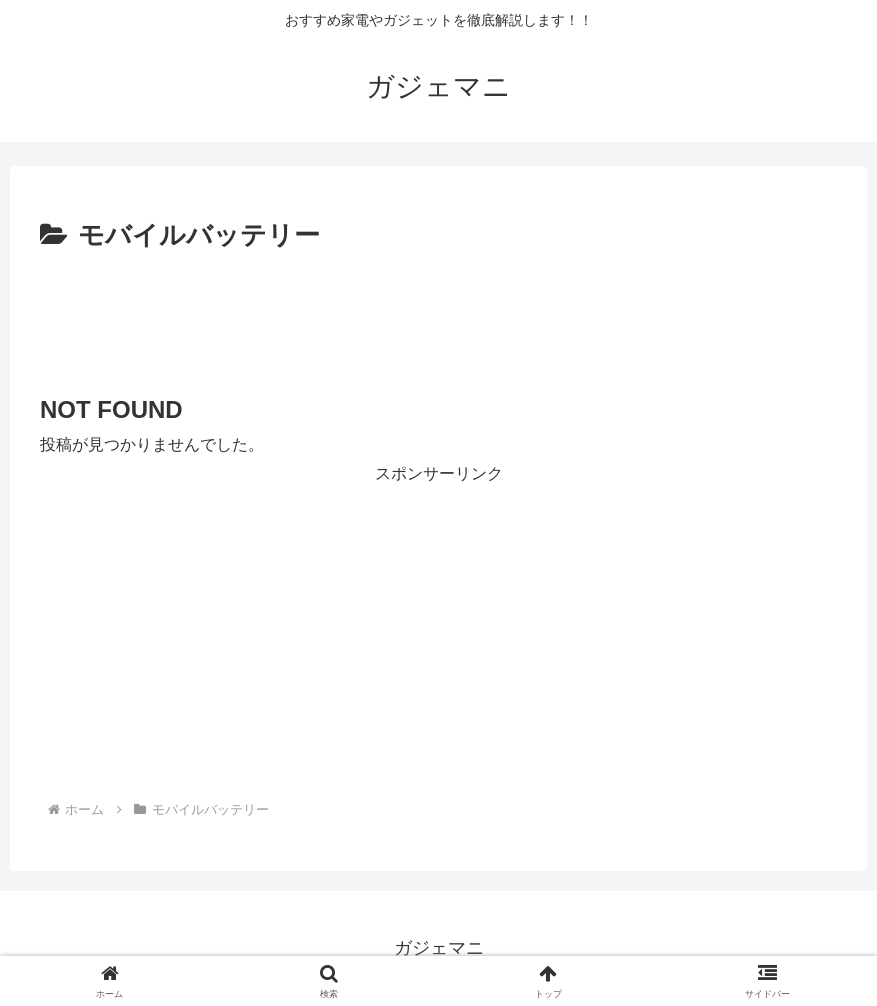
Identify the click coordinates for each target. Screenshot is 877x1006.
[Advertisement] (438, 314)
